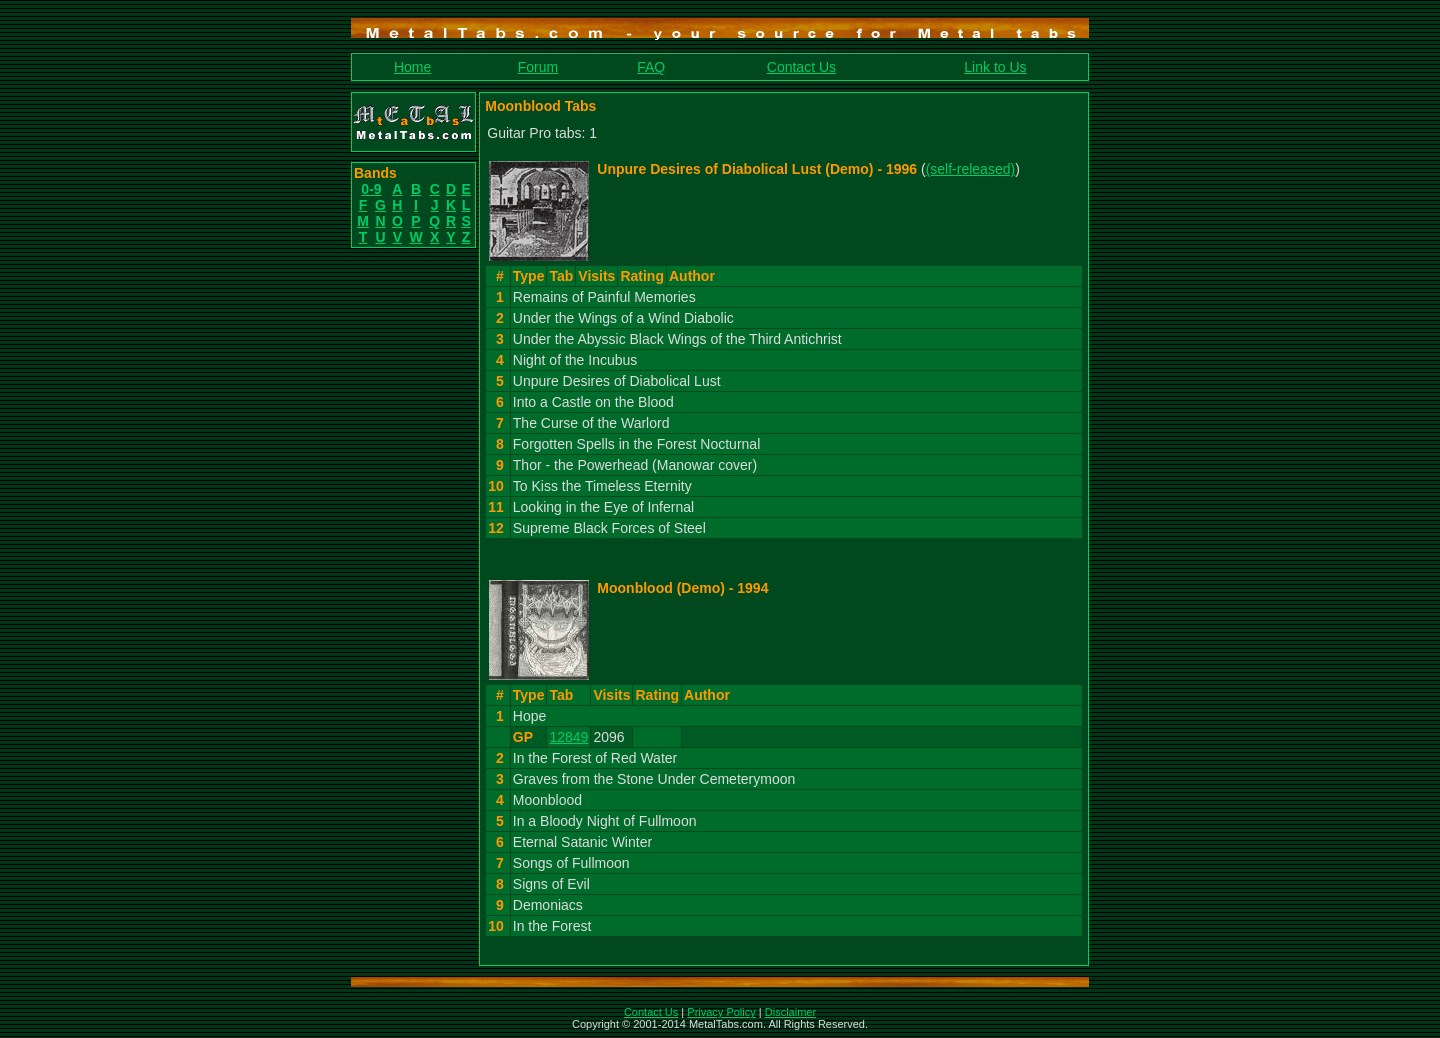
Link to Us (995, 67)
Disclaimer (790, 1012)
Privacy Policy (721, 1012)
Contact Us (801, 67)
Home (412, 67)
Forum (538, 67)
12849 (568, 737)
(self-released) (970, 169)
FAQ (651, 67)
